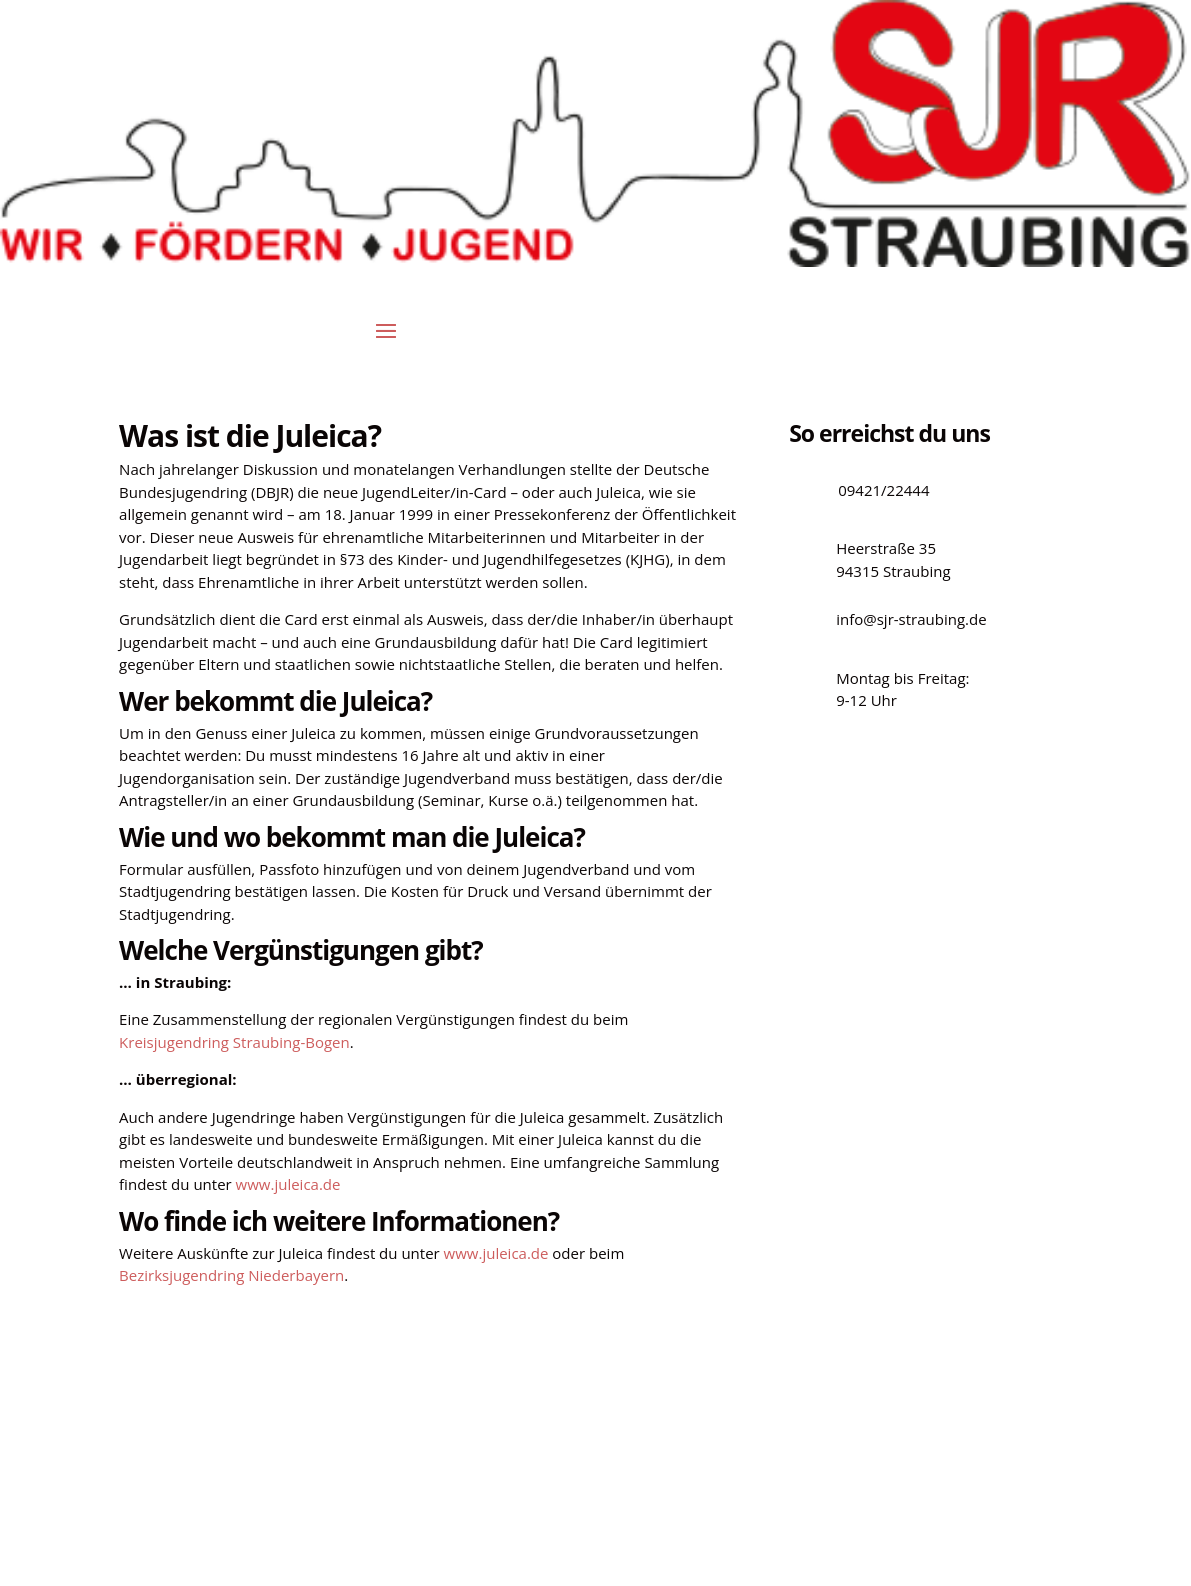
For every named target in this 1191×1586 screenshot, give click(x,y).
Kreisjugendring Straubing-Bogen (234, 1042)
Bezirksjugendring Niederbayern (231, 1275)
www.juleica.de (288, 1184)
